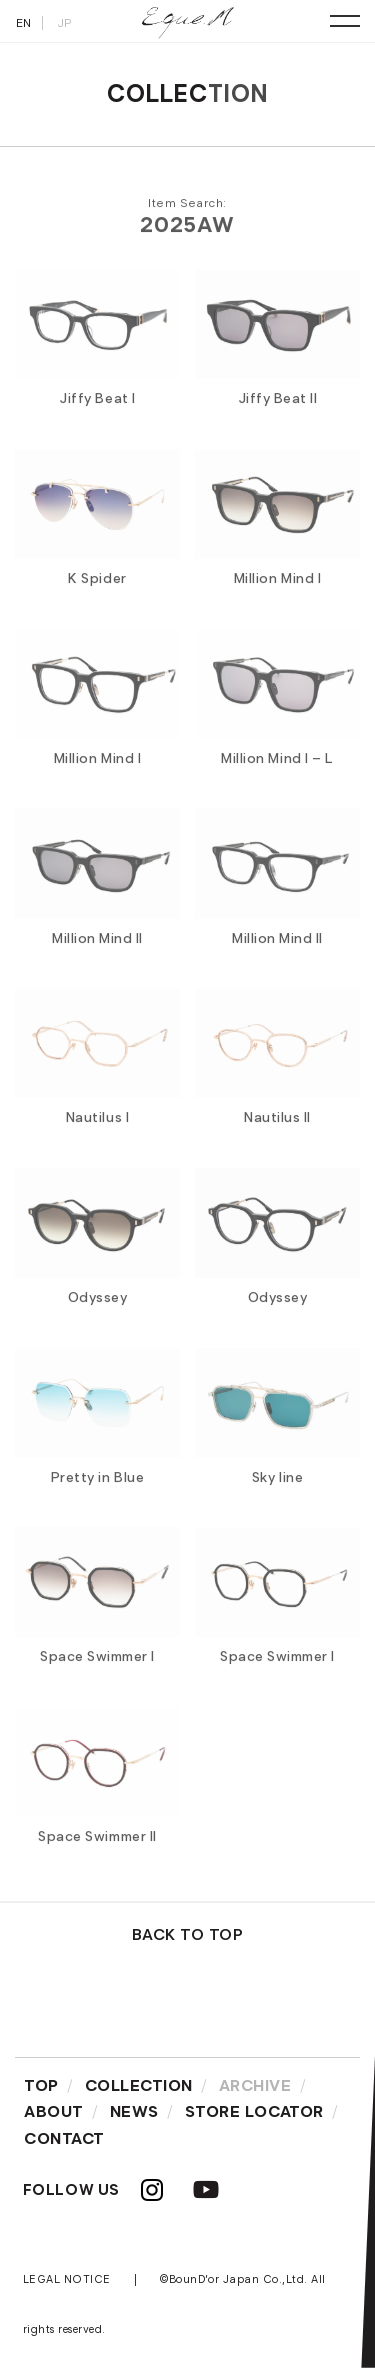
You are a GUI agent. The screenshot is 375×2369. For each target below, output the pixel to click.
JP (64, 22)
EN (24, 22)
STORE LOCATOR (254, 2111)
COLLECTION (139, 2085)
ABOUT (54, 2111)
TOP (41, 2085)
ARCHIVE (255, 2085)
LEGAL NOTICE (67, 2279)
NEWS (134, 2111)
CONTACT (64, 2138)
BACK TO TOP (188, 1934)
